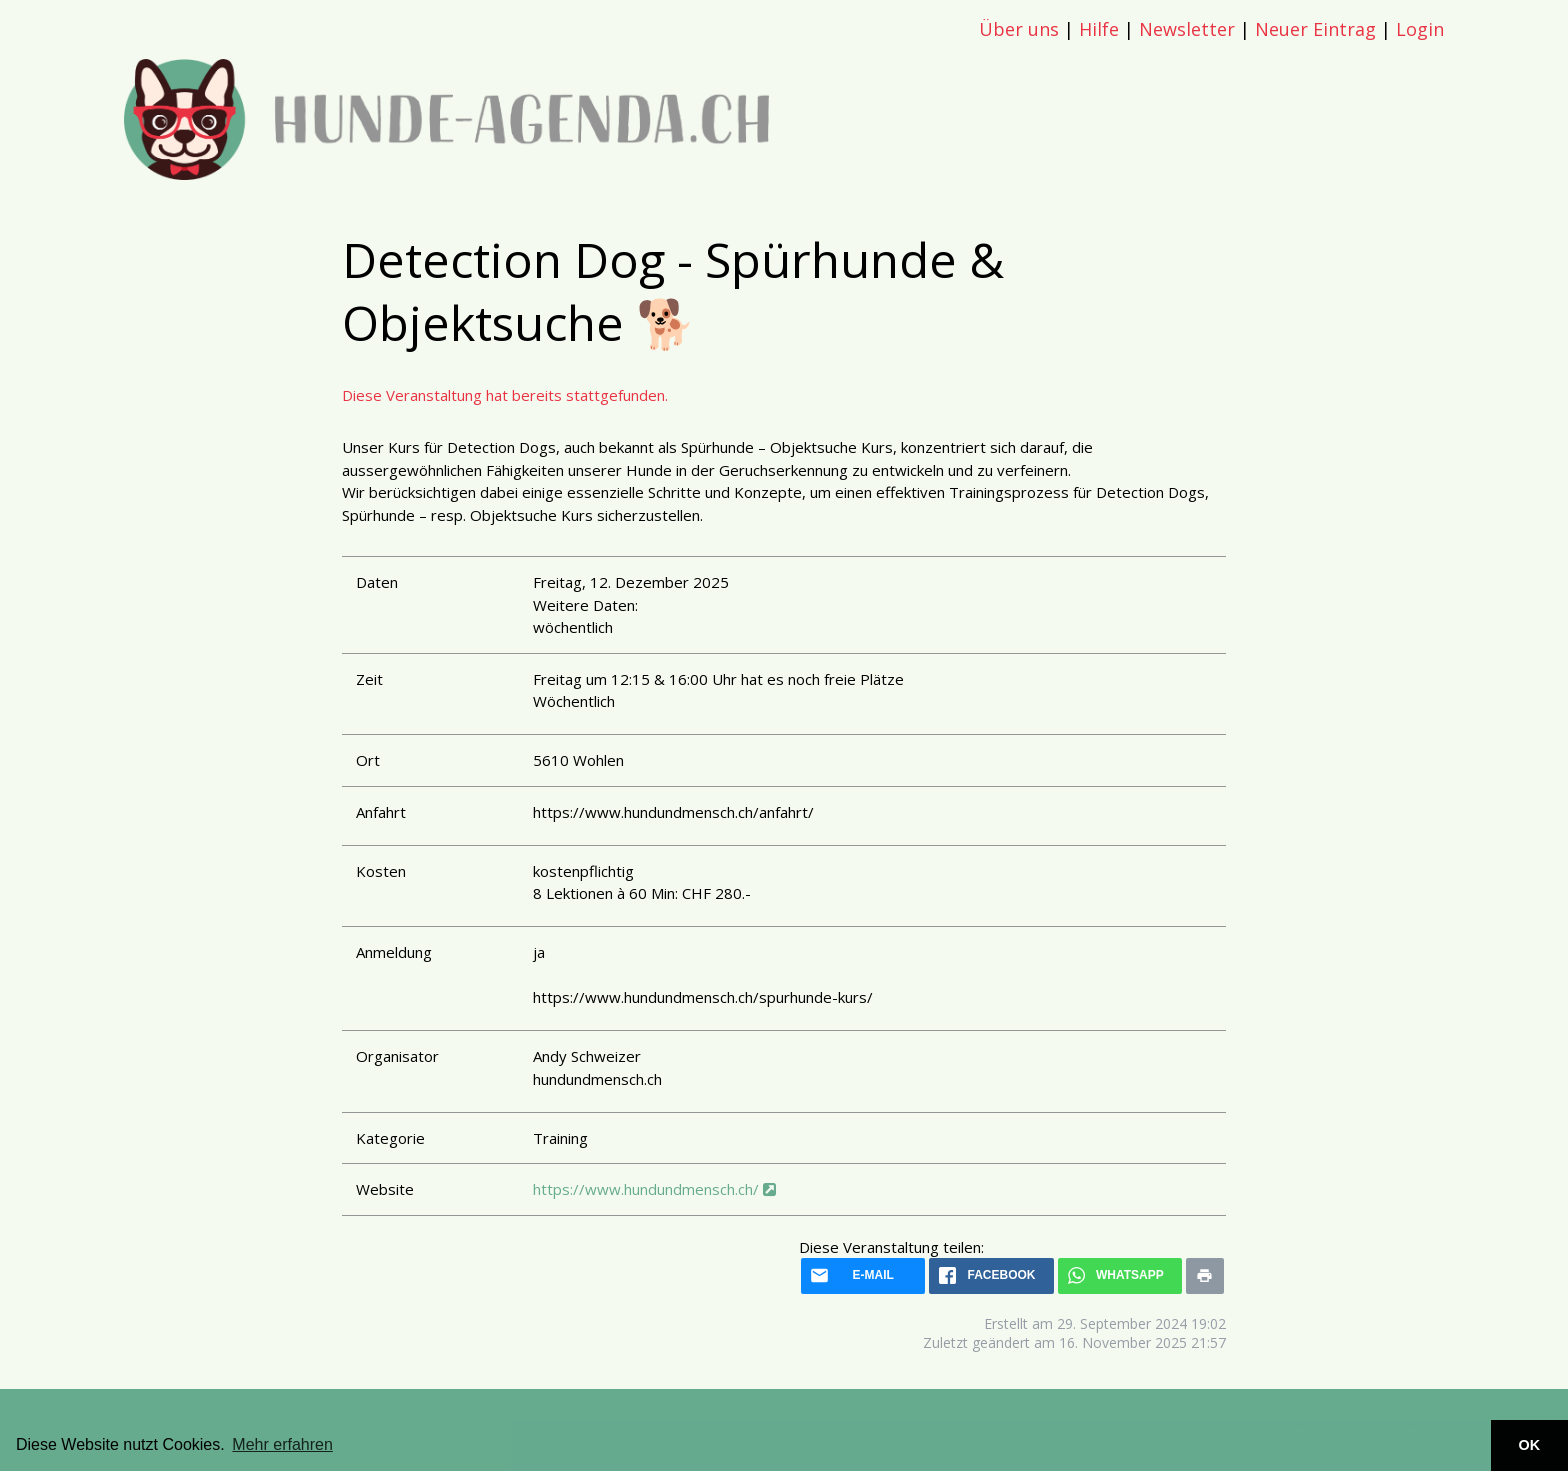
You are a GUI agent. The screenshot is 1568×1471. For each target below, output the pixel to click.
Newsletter (1187, 29)
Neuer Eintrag (1315, 29)
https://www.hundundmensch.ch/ (654, 1189)
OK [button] (1530, 1445)
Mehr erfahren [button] (282, 1444)
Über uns (1019, 29)
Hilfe (1099, 29)
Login (1420, 29)
